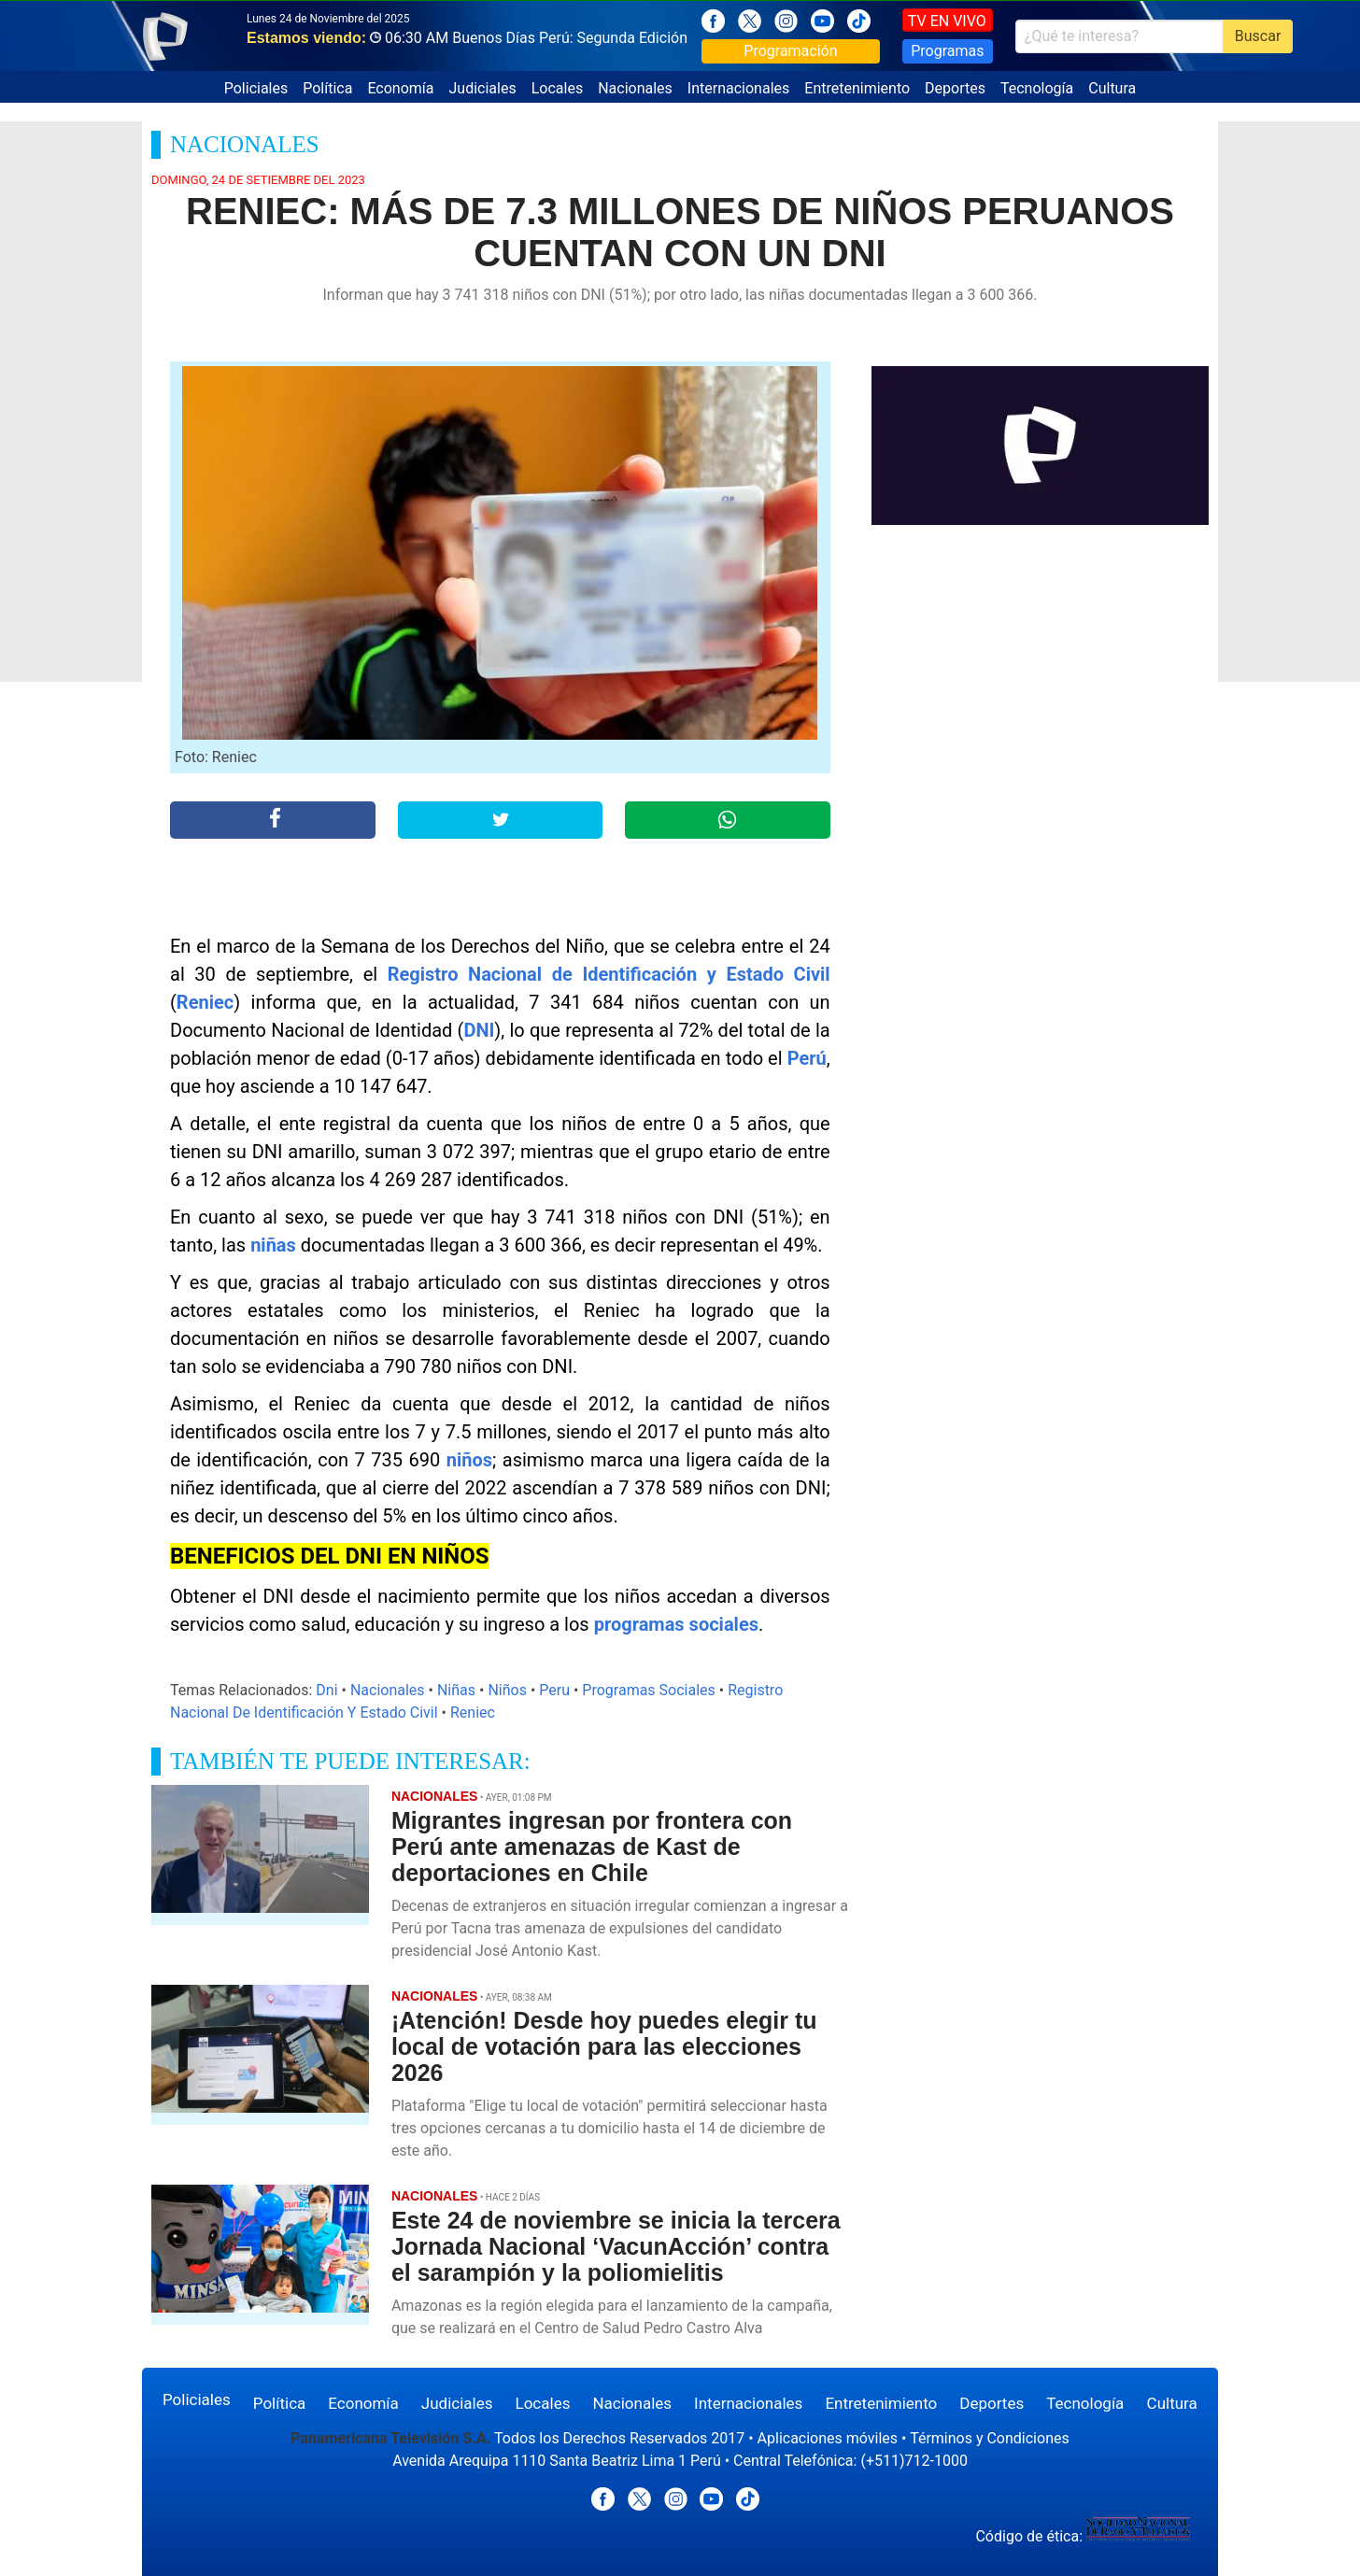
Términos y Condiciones (990, 2438)
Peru (554, 1690)
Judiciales (483, 88)
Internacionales (738, 88)
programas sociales (676, 1624)
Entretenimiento (857, 88)
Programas (947, 51)
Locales (557, 88)
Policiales (256, 88)
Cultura (1112, 88)
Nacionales (635, 88)
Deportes (955, 88)
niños (469, 1460)
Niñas (456, 1690)
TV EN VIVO (947, 21)
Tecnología (1036, 88)
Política (327, 88)
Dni (326, 1690)
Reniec (205, 1002)
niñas (273, 1245)
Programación (790, 51)
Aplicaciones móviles (828, 2438)
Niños (507, 1690)
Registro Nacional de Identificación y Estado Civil (609, 974)
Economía (400, 88)
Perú (807, 1058)
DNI (478, 1030)
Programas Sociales (648, 1690)
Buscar (1258, 36)
